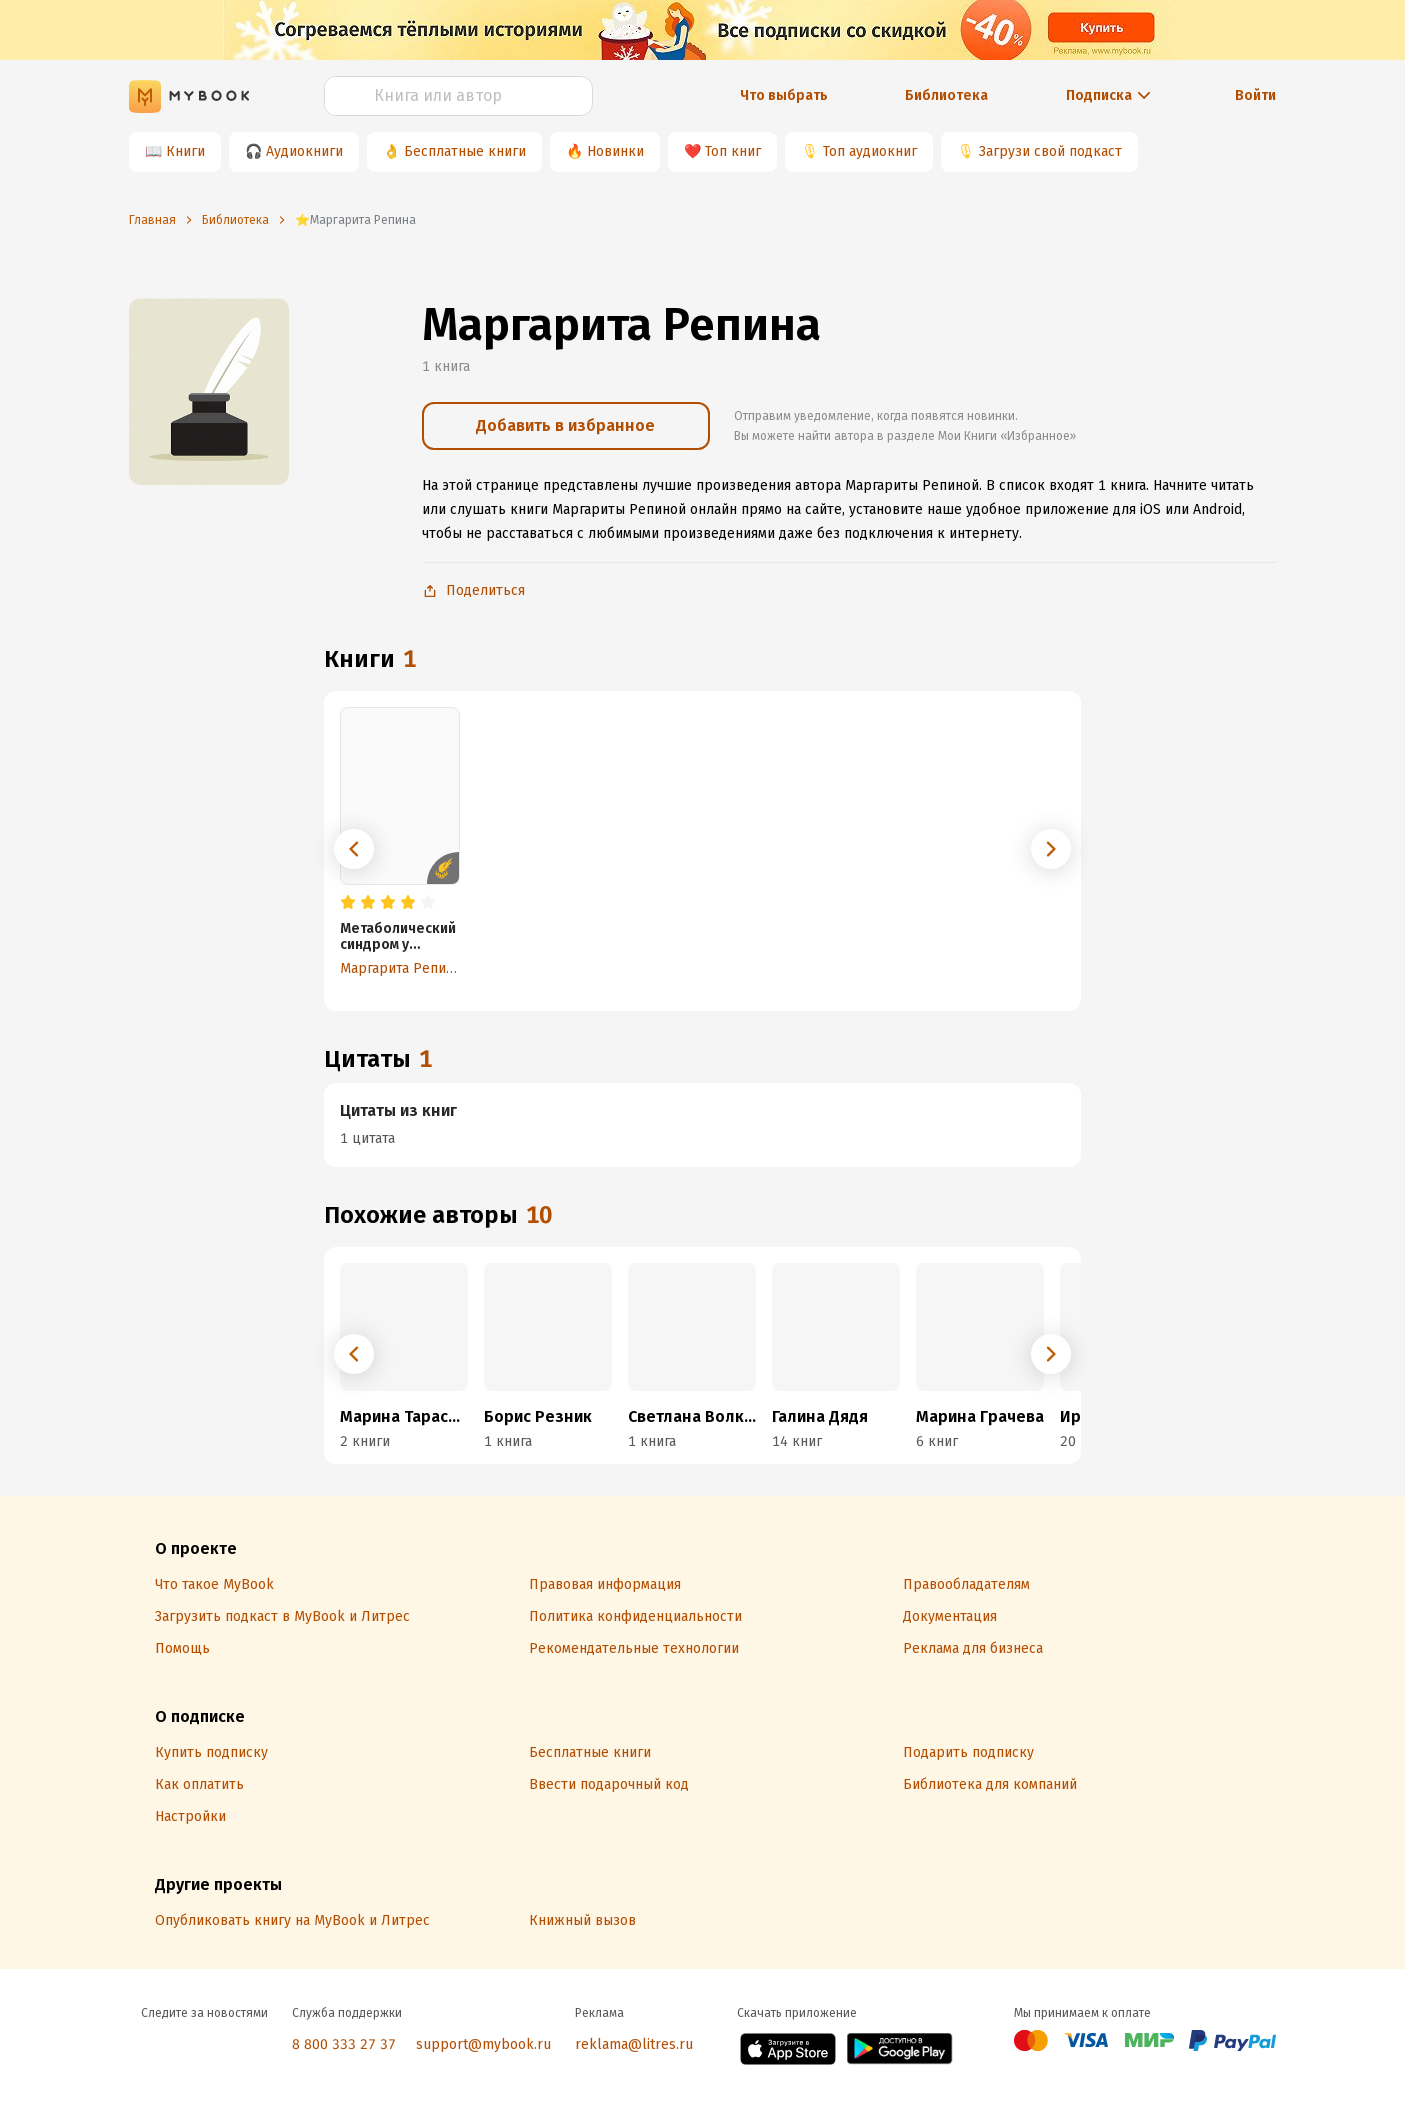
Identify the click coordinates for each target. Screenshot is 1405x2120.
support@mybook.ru (483, 2044)
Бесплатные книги (465, 151)
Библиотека (946, 95)
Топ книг (733, 151)
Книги (185, 151)
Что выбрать (784, 95)
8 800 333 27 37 (344, 2044)
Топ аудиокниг (870, 151)
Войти (1255, 95)
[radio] (348, 903)
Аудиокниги (304, 151)
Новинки (615, 151)
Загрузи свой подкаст (1050, 151)
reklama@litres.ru (634, 2044)
